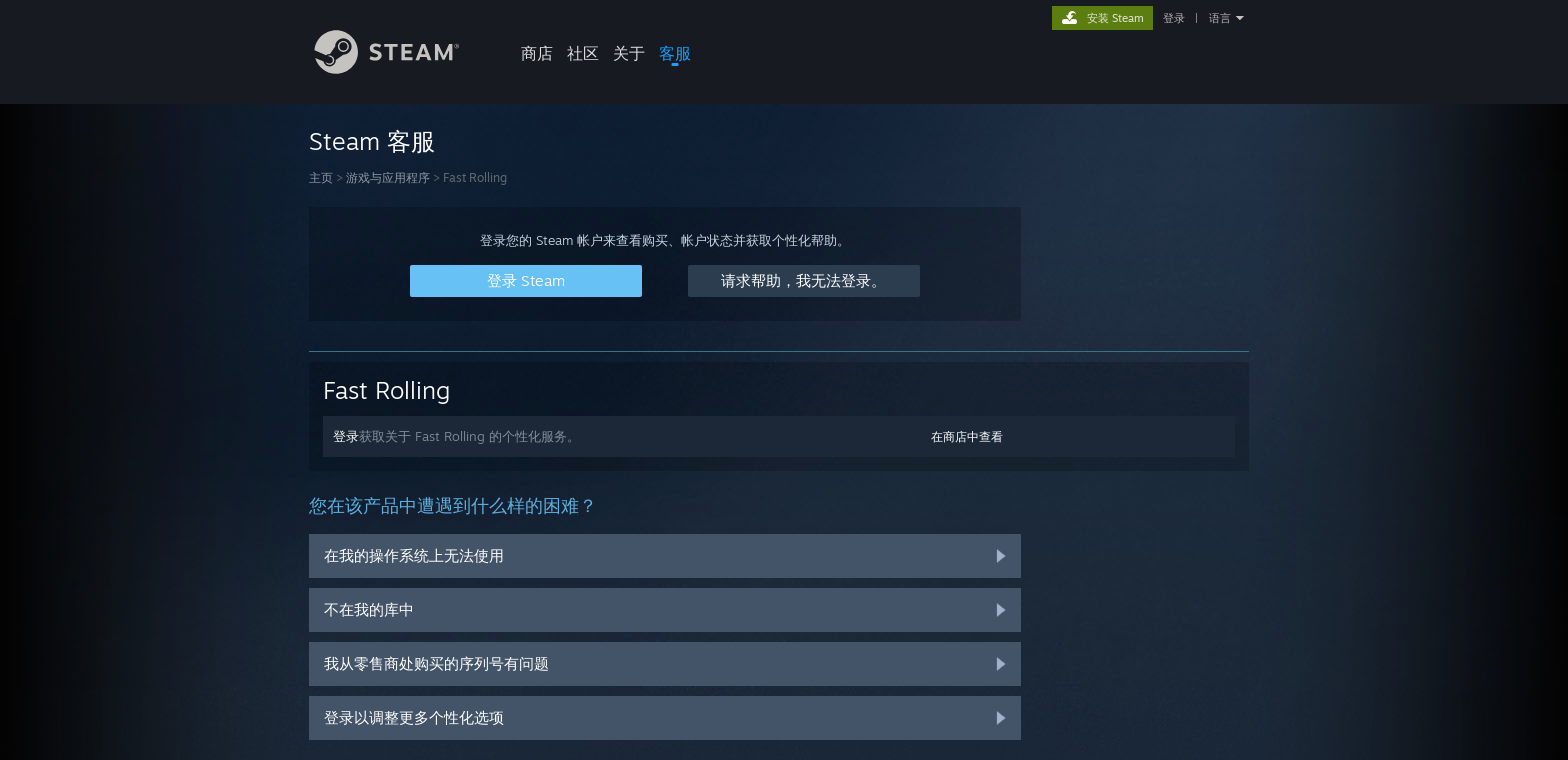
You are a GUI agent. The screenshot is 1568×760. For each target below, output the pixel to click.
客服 (675, 53)
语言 (1220, 18)
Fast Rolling (386, 390)
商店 (537, 53)
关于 (629, 53)
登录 (1174, 18)
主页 (321, 177)
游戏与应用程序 (388, 177)
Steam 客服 (372, 141)
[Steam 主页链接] (402, 68)
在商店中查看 (967, 436)
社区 (583, 53)
